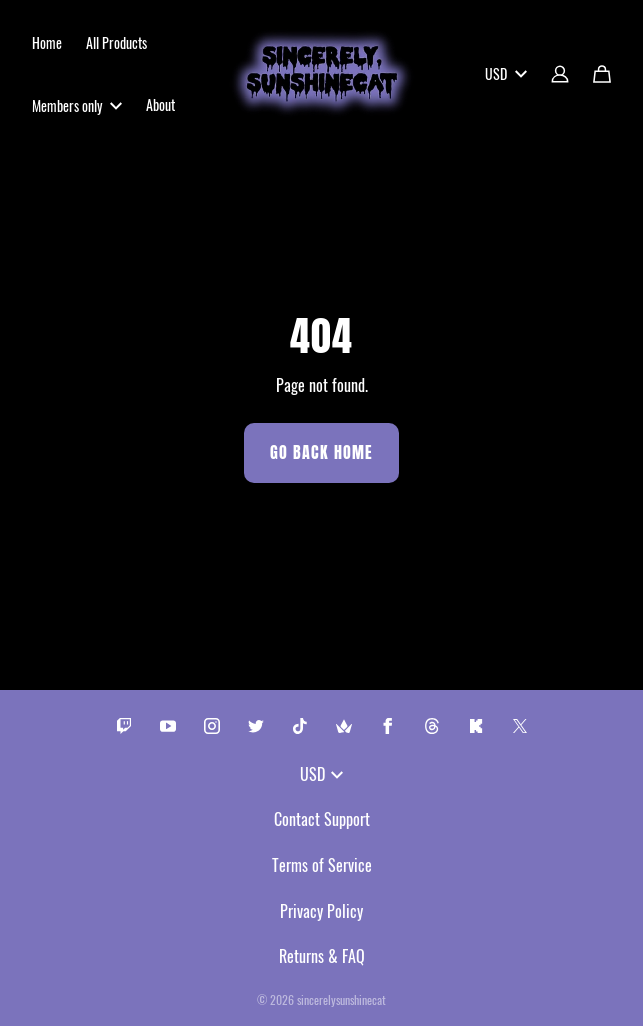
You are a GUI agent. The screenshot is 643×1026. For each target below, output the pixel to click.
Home (47, 42)
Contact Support (322, 819)
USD (506, 73)
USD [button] (321, 774)
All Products (116, 42)
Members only (77, 105)
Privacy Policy (321, 911)
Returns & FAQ (322, 956)
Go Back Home (321, 452)
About (160, 104)
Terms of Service (322, 865)
